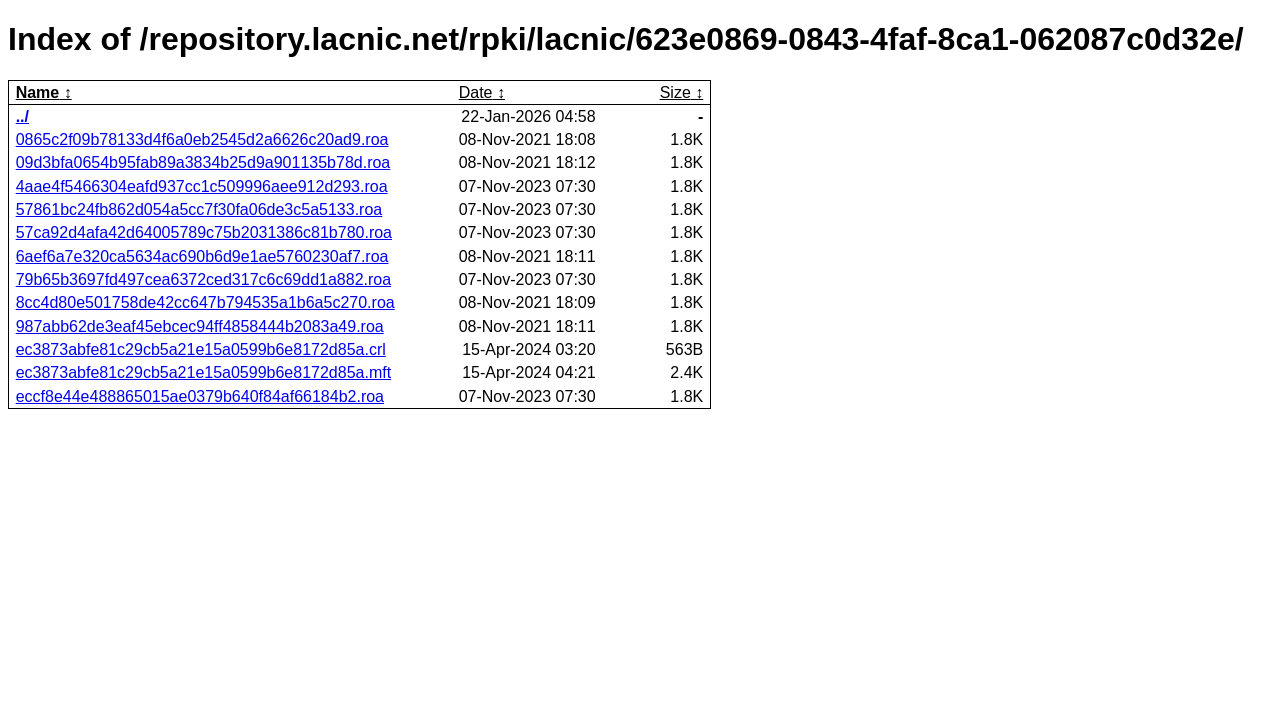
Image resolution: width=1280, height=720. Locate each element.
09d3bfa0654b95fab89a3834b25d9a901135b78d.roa (203, 162)
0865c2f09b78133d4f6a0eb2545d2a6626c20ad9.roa (202, 139)
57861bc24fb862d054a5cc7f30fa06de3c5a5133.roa (199, 209)
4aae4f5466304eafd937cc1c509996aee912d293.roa (202, 186)
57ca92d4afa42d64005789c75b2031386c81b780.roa (204, 232)
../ (22, 116)
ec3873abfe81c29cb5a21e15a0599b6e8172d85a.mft (203, 372)
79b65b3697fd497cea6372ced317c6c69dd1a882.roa (203, 279)
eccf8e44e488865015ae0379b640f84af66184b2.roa (200, 396)
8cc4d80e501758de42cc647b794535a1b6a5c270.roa (205, 302)
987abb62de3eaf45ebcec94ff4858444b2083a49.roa (200, 326)
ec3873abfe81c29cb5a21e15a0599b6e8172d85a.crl (201, 349)
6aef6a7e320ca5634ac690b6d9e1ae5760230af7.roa (202, 256)
